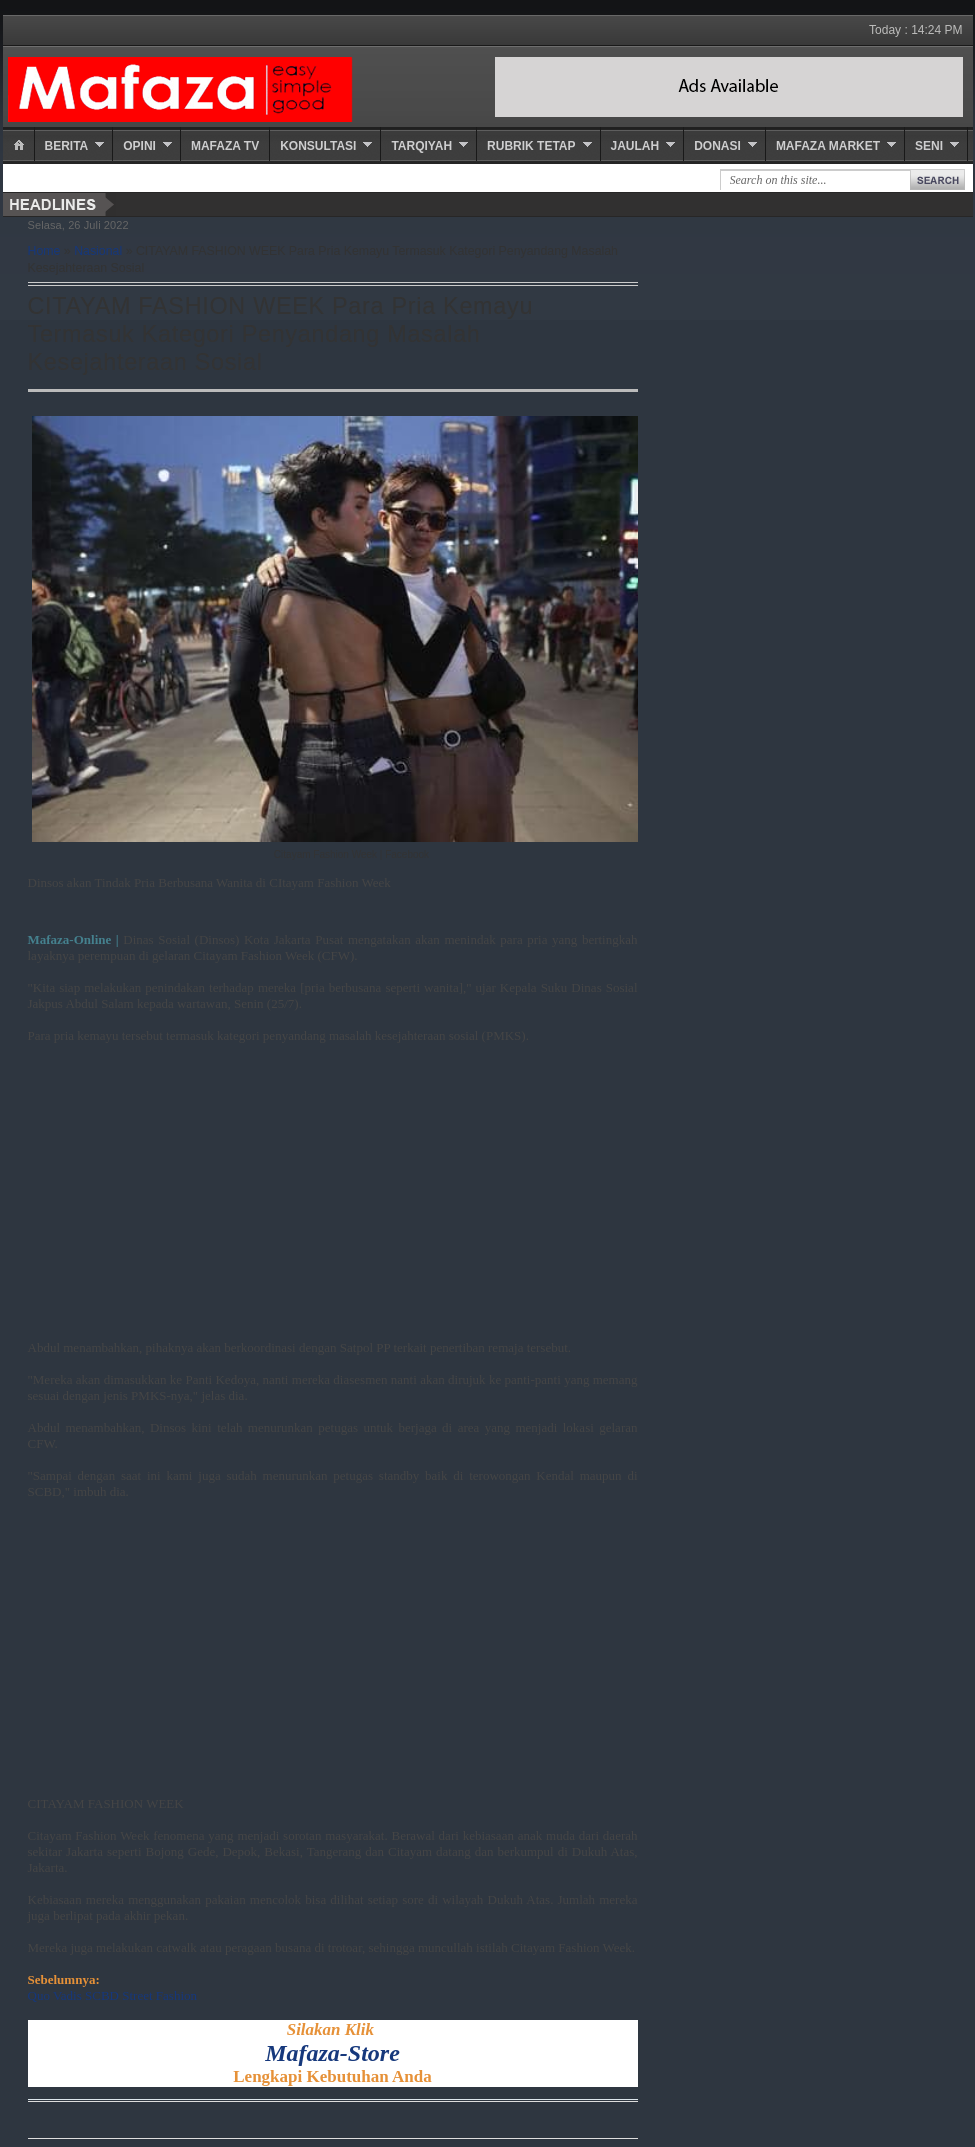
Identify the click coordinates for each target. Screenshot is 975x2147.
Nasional (98, 251)
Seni (929, 146)
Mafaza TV (225, 146)
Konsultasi (318, 146)
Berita (67, 146)
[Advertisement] (333, 1200)
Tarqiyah (421, 146)
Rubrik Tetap (531, 146)
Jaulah (635, 146)
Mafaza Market (828, 146)
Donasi (717, 146)
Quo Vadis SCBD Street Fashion (113, 1995)
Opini (139, 146)
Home (44, 251)
